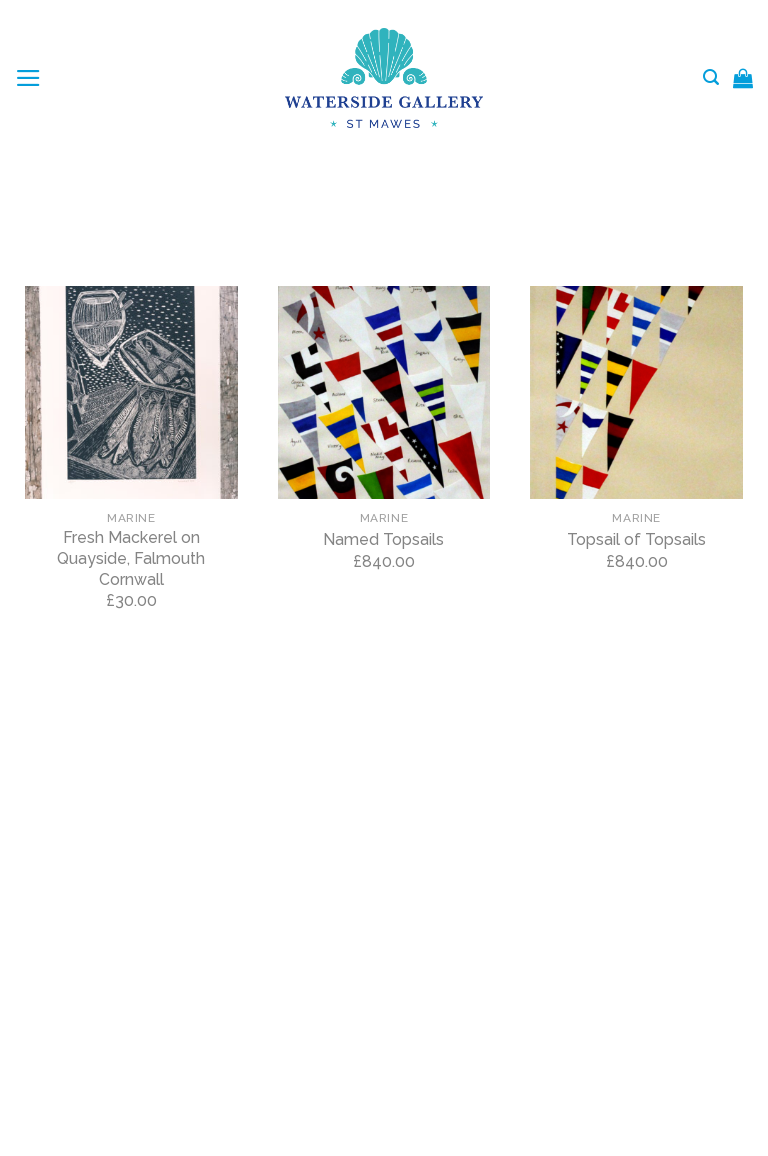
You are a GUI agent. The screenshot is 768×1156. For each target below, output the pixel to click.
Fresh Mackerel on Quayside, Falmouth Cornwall (131, 558)
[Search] (711, 77)
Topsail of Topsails (636, 539)
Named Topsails (383, 539)
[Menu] (28, 78)
